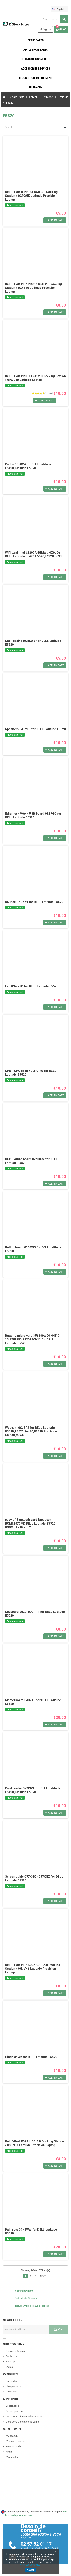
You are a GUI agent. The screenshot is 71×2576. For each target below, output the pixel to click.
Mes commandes (15, 2441)
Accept (30, 2570)
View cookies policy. (30, 2565)
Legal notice (12, 2405)
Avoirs (8, 2451)
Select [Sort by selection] (8, 127)
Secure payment (14, 2411)
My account (11, 2435)
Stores (9, 2366)
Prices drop (11, 2381)
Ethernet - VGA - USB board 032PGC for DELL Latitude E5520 (33, 815)
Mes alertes (12, 2457)
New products (13, 2386)
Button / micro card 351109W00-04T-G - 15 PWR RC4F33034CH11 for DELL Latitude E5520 (33, 1339)
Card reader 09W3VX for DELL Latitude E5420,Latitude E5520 (32, 1790)
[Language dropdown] (59, 9)
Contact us (11, 2356)
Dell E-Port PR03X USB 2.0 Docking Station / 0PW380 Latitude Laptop (35, 378)
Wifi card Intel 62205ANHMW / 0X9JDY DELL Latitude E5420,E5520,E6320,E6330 (34, 554)
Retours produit (13, 2446)
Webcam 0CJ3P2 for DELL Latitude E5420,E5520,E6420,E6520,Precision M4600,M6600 (31, 1431)
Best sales (11, 2391)
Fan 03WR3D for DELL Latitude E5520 (31, 986)
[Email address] (26, 2329)
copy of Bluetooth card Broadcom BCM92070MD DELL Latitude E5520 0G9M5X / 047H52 (30, 1523)
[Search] (54, 19)
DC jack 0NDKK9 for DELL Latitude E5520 (34, 902)
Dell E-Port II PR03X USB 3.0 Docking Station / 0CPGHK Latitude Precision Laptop (31, 195)
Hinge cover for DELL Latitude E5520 (31, 2057)
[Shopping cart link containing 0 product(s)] (61, 29)
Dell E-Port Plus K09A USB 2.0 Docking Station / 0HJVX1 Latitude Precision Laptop (32, 1968)
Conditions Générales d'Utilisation (23, 2416)
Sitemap (10, 2361)
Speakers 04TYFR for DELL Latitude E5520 (35, 729)
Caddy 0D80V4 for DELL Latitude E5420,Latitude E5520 (28, 466)
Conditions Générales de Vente (22, 2421)
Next (44, 2276)
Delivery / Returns (15, 2351)
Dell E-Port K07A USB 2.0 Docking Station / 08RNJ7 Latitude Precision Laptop (34, 2143)
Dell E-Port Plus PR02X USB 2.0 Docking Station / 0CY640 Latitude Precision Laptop (33, 287)
